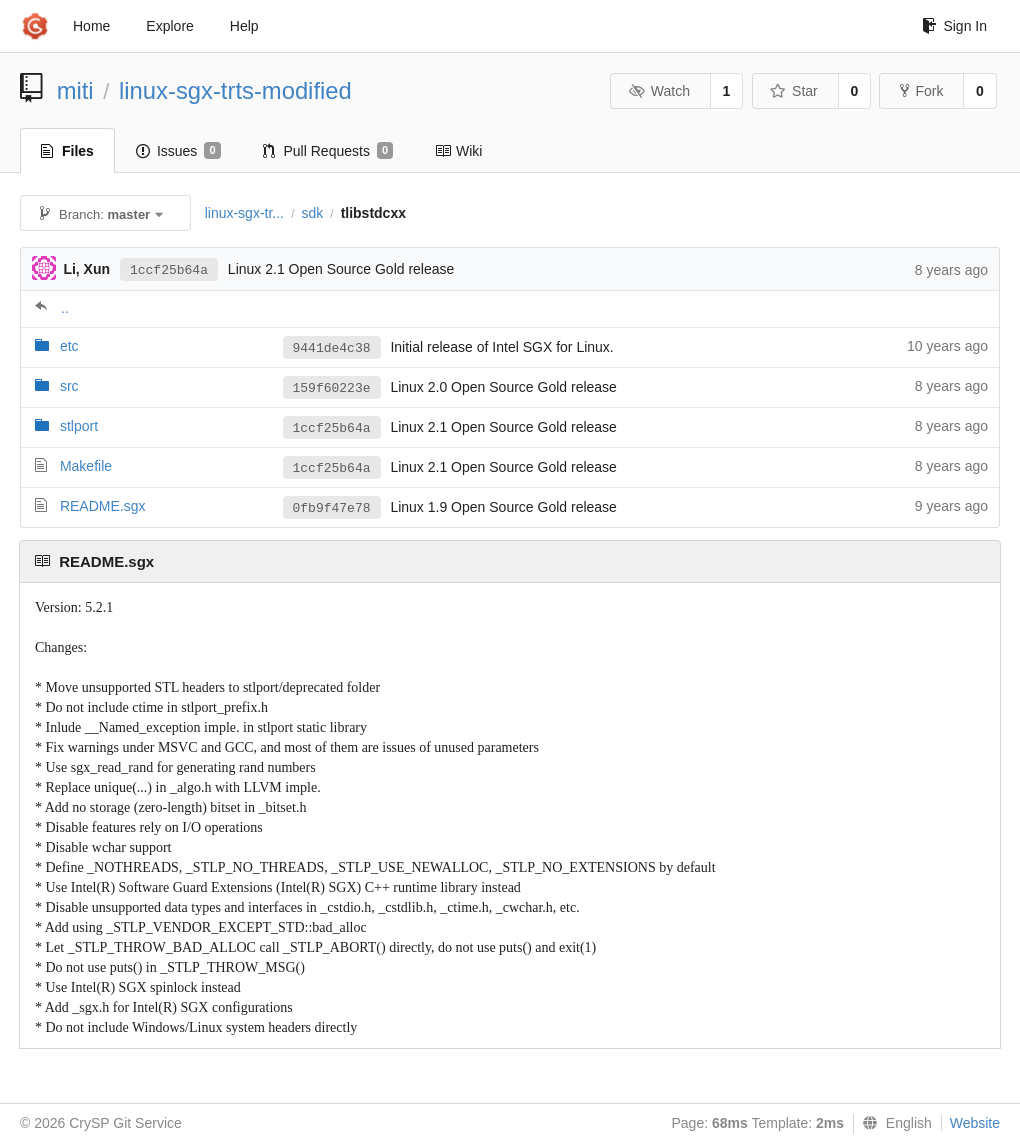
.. (65, 308)
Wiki (458, 151)
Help (244, 26)
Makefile (86, 466)
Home (91, 26)
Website (975, 1123)
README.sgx (103, 506)
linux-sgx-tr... (244, 213)
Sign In (954, 26)
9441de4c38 (332, 348)
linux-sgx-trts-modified (235, 90)
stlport (79, 426)
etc (69, 346)
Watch (659, 91)
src (69, 386)
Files (67, 151)
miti (75, 90)
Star (794, 91)
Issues (178, 151)
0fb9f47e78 (332, 508)
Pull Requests (328, 151)
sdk (312, 213)
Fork (921, 91)
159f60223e (332, 388)
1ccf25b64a (169, 270)
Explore (169, 26)
